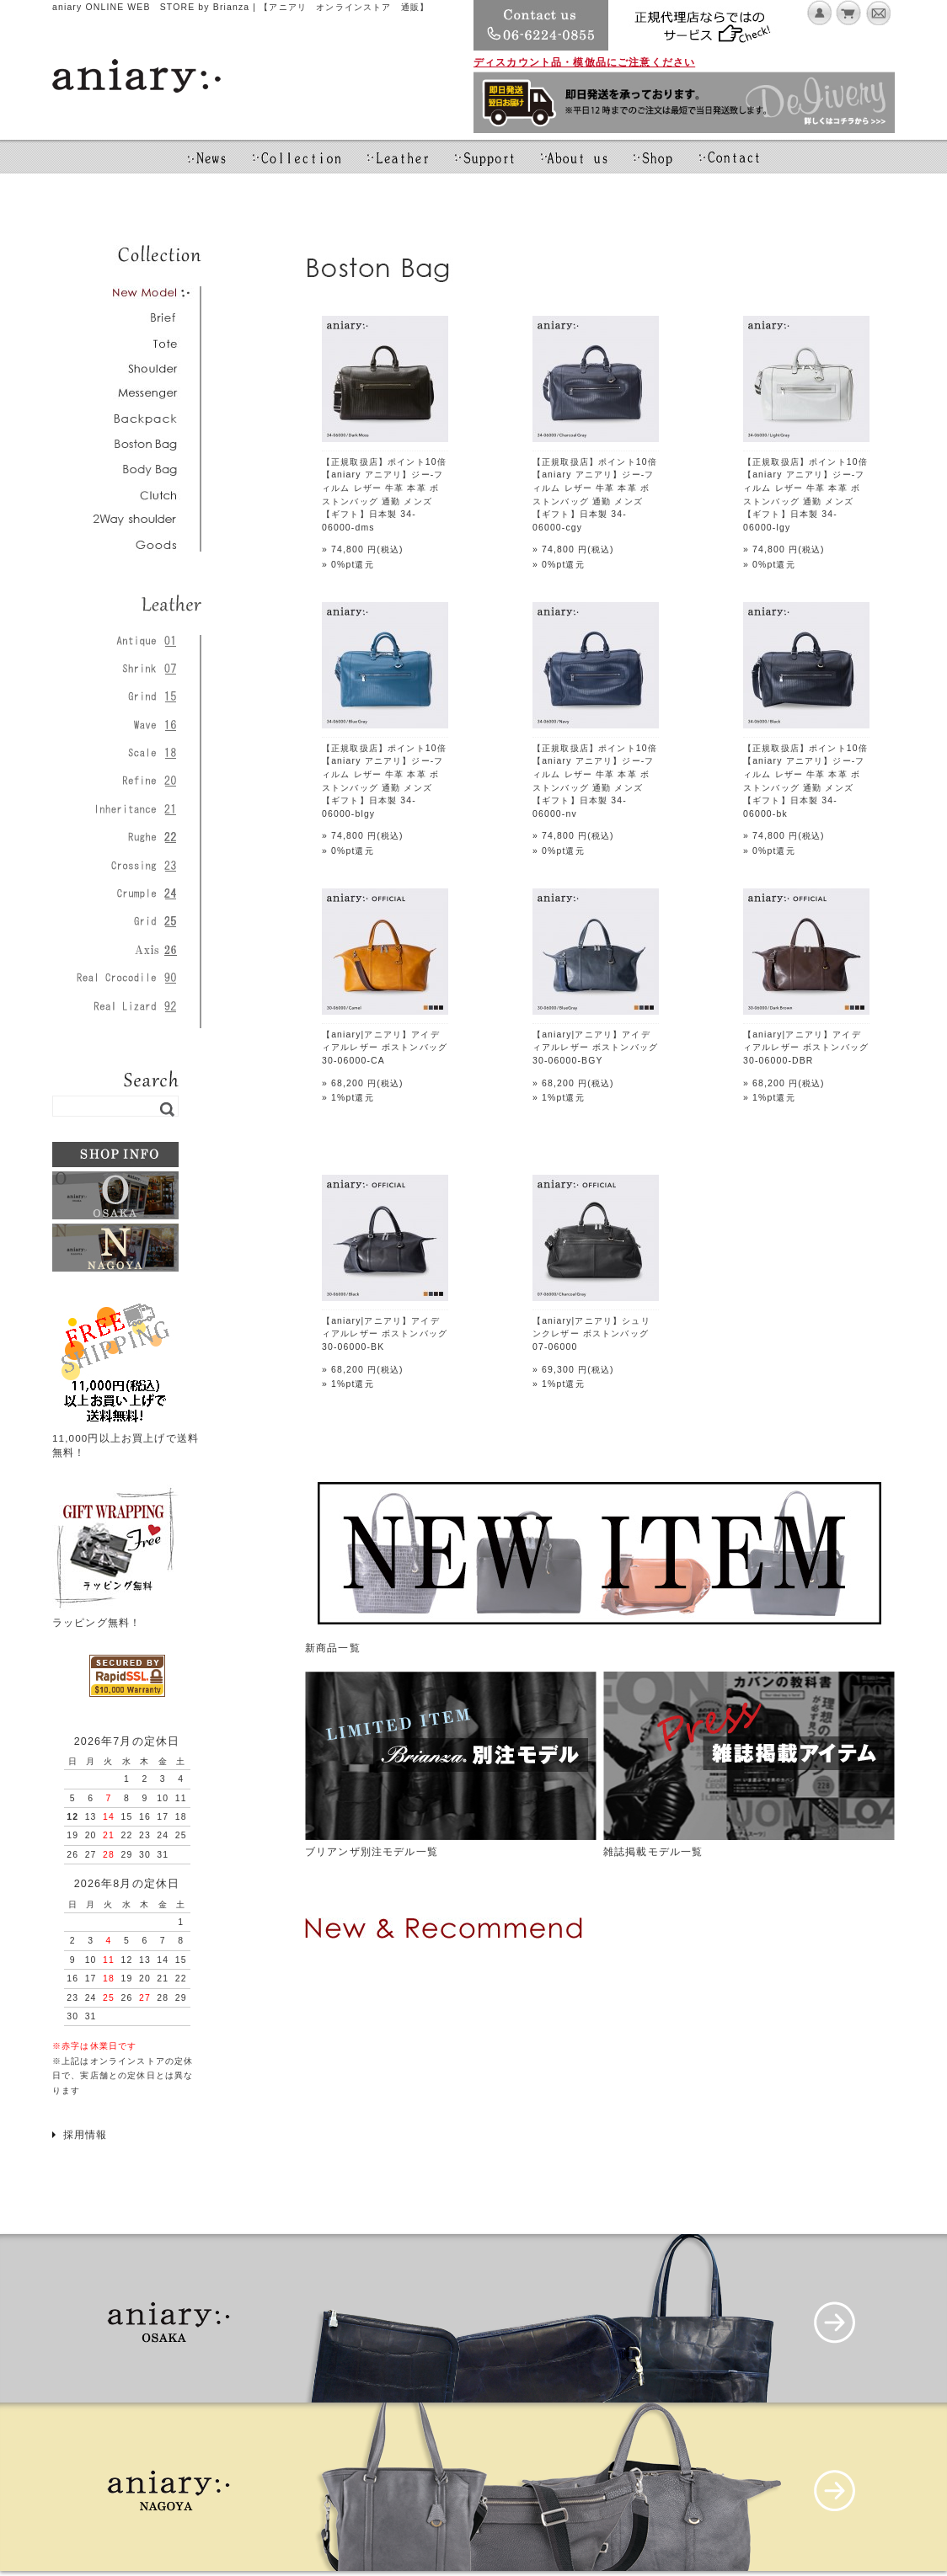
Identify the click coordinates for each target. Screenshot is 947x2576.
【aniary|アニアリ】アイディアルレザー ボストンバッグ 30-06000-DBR (806, 1047)
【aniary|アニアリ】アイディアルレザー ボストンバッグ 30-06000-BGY (595, 1047)
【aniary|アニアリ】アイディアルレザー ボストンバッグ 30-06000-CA (384, 1047)
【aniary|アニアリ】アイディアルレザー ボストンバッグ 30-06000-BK (384, 1334)
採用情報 (85, 2134)
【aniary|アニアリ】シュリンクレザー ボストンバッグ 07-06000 (591, 1334)
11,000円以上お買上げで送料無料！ (125, 1437)
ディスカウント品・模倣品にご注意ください (584, 61)
